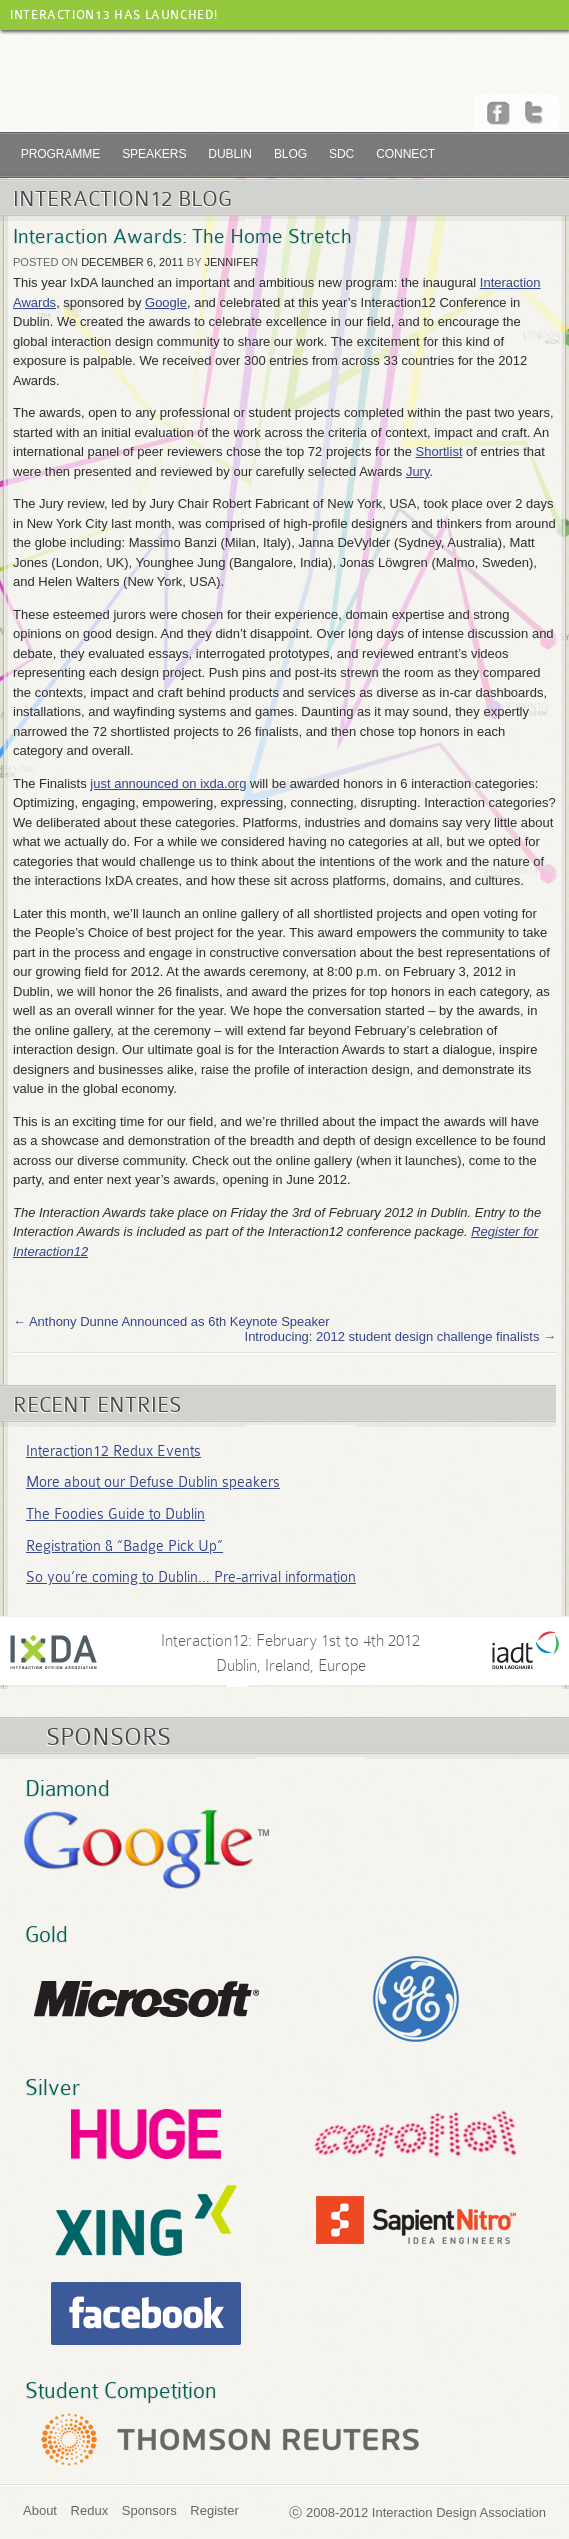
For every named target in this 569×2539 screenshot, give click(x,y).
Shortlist (439, 451)
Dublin (230, 154)
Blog (290, 154)
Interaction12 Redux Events (113, 1451)
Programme (60, 154)
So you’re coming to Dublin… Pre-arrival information (191, 1577)
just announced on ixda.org (168, 783)
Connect (405, 154)
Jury (418, 471)
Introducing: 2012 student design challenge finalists (400, 1336)
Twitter (536, 113)
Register (214, 2510)
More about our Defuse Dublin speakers (153, 1482)
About (40, 2510)
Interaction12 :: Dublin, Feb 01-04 (284, 88)
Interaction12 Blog (122, 199)
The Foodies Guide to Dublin (115, 1514)
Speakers (154, 154)
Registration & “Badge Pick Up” (124, 1546)
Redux (90, 2510)
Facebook (500, 113)
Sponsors (149, 2510)
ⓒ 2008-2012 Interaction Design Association (417, 2512)
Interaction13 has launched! (113, 15)
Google (166, 302)
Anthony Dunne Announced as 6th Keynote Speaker (171, 1321)
